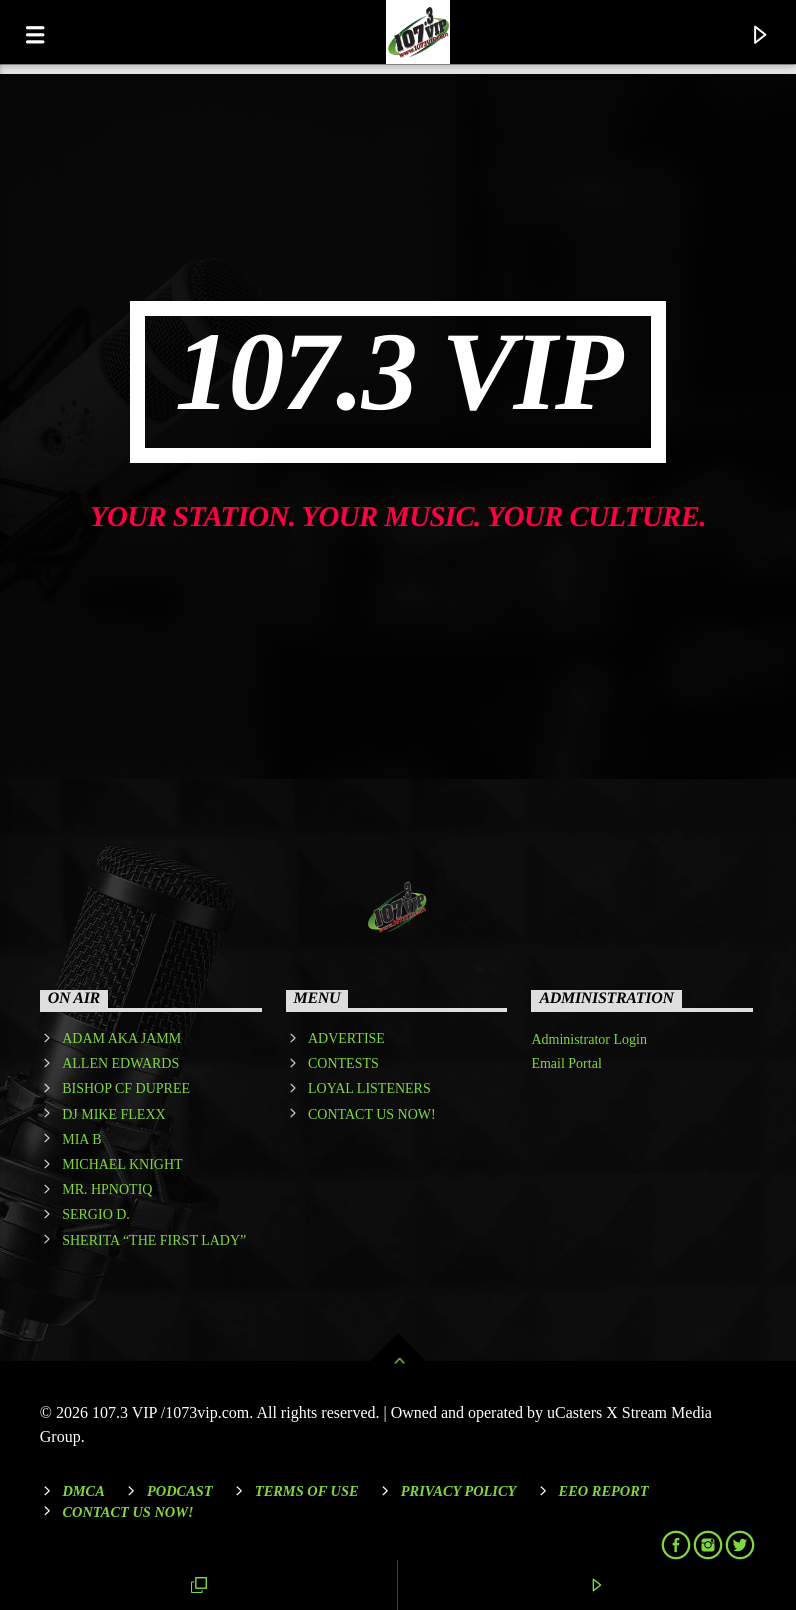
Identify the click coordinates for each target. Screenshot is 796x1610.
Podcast (180, 1491)
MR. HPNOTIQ (107, 1189)
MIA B (81, 1139)
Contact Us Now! (127, 1512)
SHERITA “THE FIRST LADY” (154, 1240)
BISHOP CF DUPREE (126, 1088)
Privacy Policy (459, 1491)
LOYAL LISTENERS (369, 1088)
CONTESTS (343, 1063)
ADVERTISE (346, 1038)
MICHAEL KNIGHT (122, 1164)
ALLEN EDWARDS (120, 1063)
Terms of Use (307, 1491)
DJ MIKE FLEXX (113, 1114)
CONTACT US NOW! (372, 1114)
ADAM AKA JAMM (121, 1038)
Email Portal (566, 1063)
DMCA (83, 1491)
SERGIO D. (96, 1214)
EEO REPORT (604, 1491)
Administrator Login (589, 1039)
